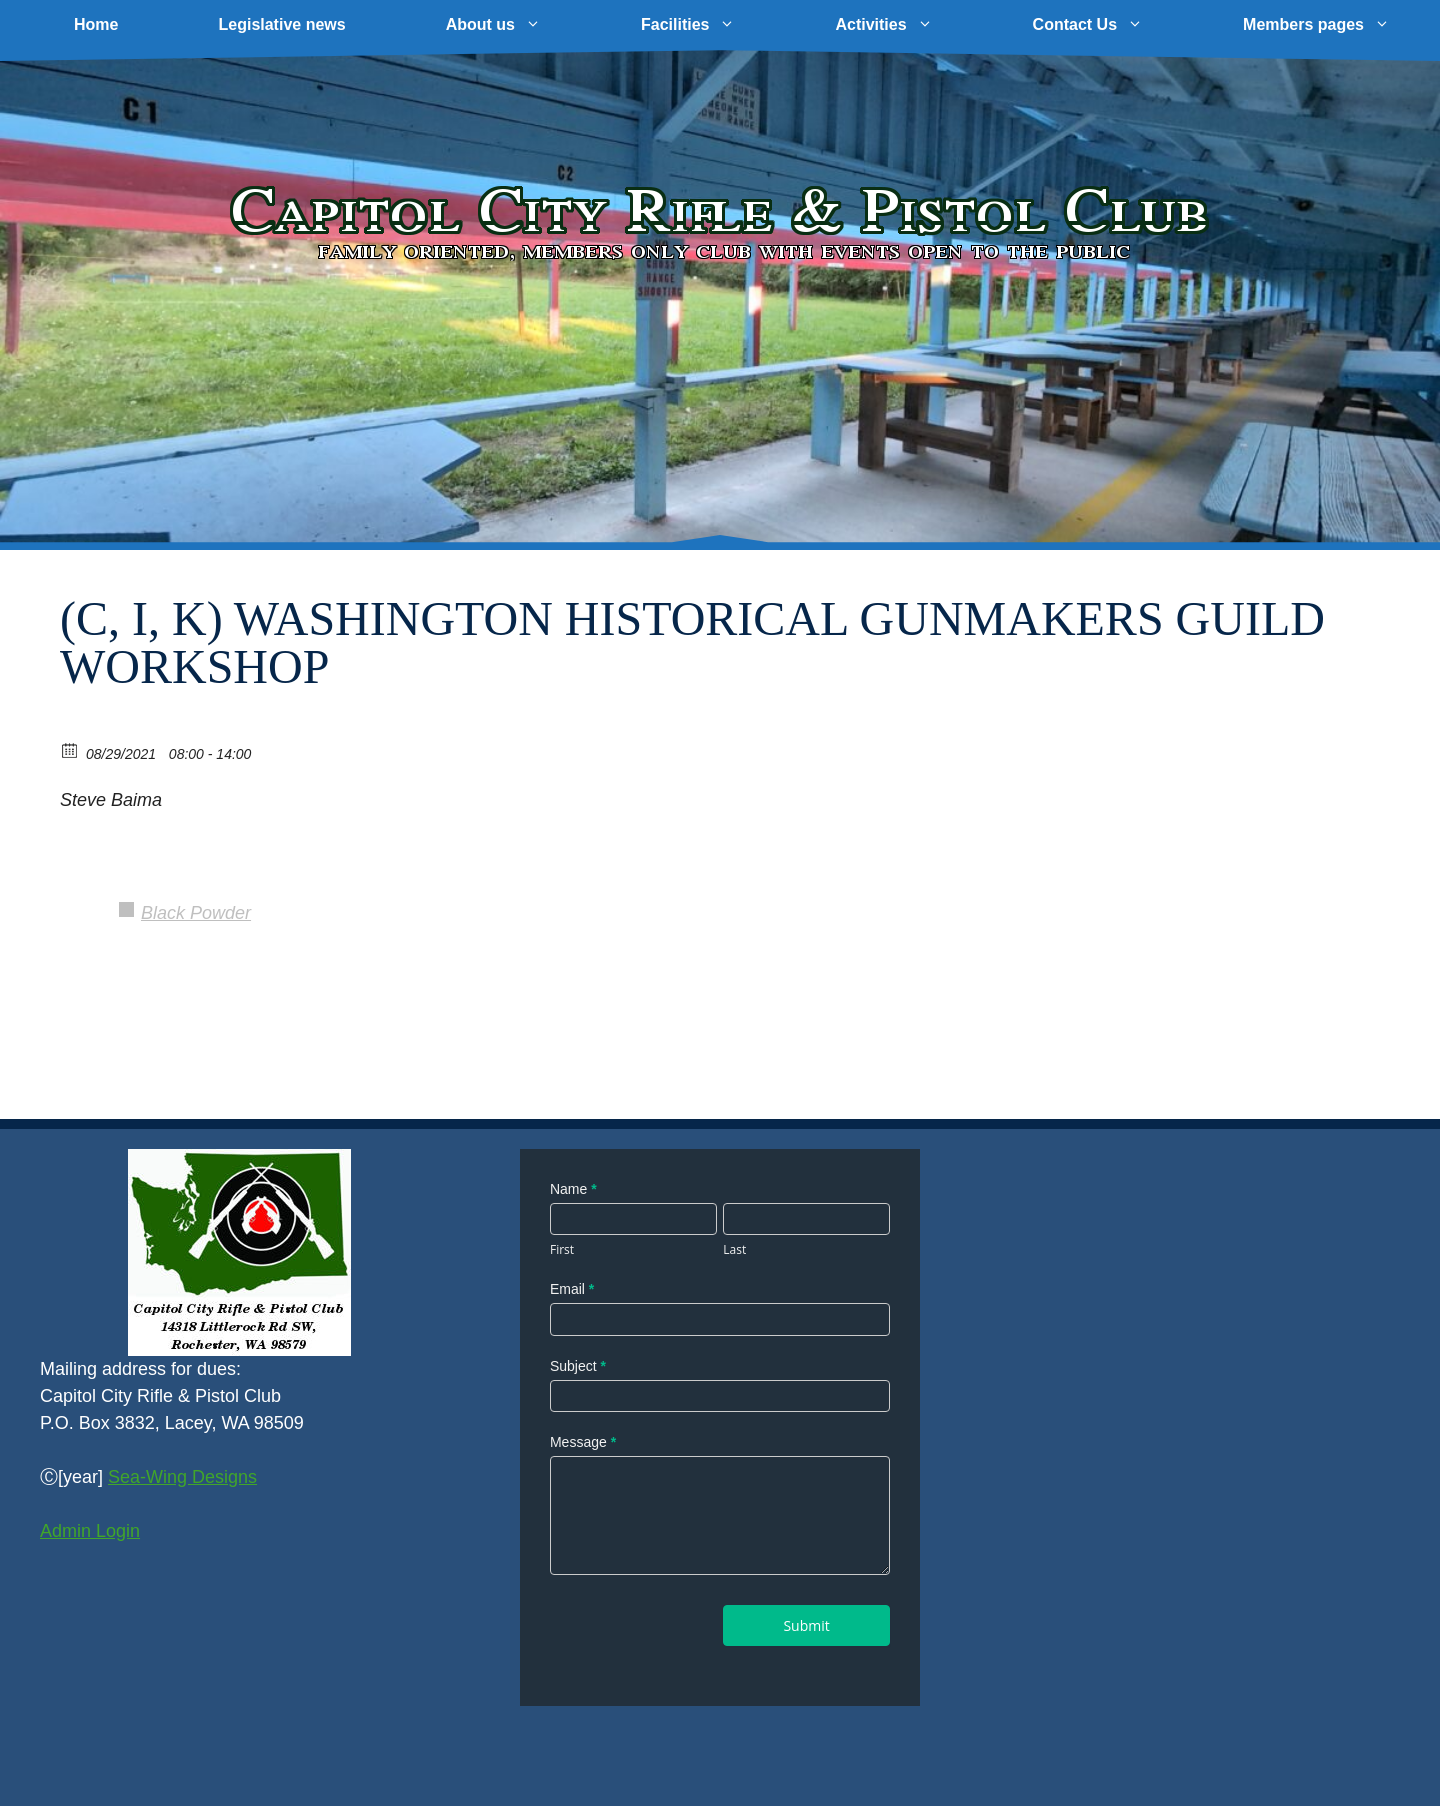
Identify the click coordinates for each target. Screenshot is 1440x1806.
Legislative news (281, 24)
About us (518, 25)
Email (572, 1289)
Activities (908, 25)
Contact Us (1113, 25)
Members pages (1341, 25)
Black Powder (196, 913)
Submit (806, 1625)
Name (573, 1189)
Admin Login (90, 1531)
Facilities (713, 25)
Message (583, 1442)
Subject (578, 1366)
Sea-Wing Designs (182, 1477)
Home (96, 24)
